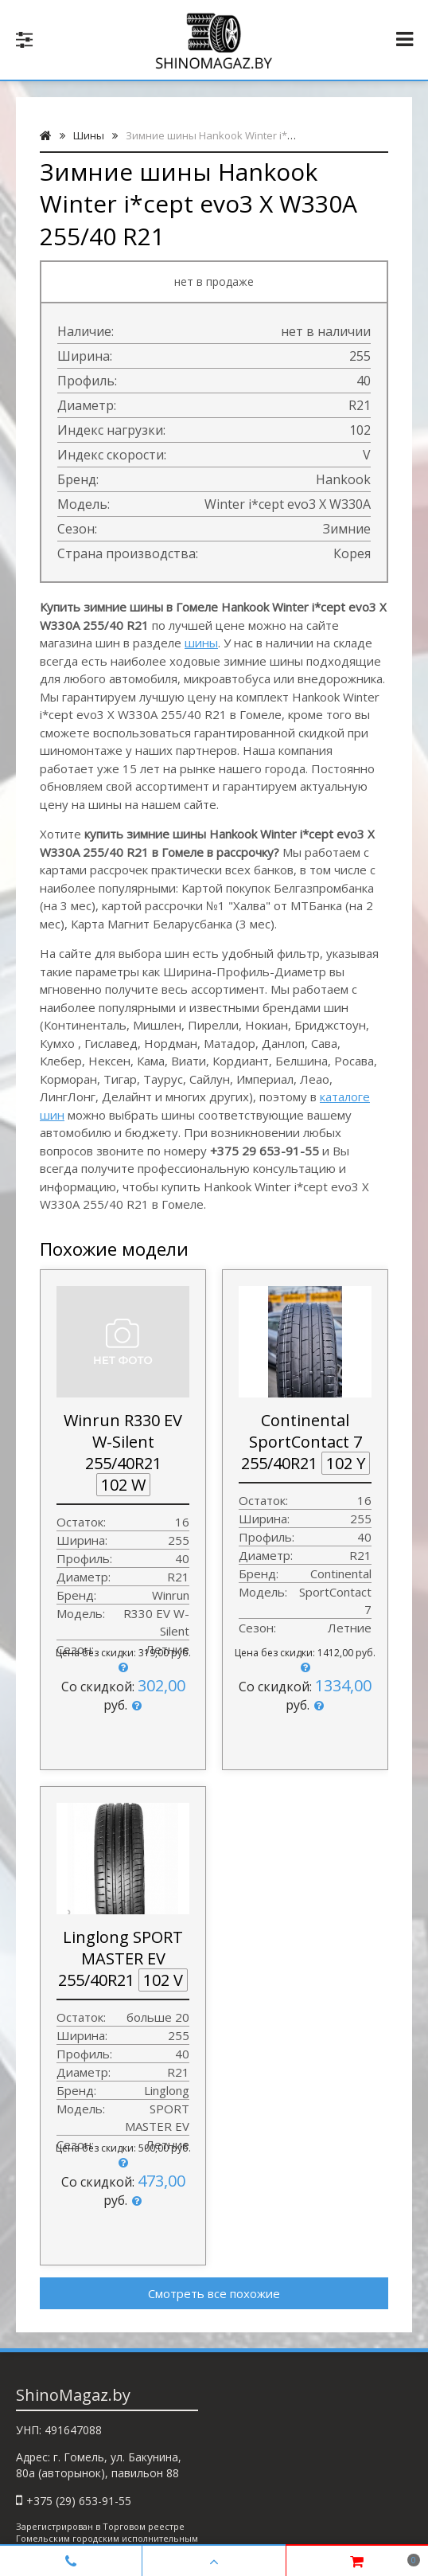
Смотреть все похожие (214, 2293)
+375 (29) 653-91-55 (78, 2500)
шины (201, 643)
